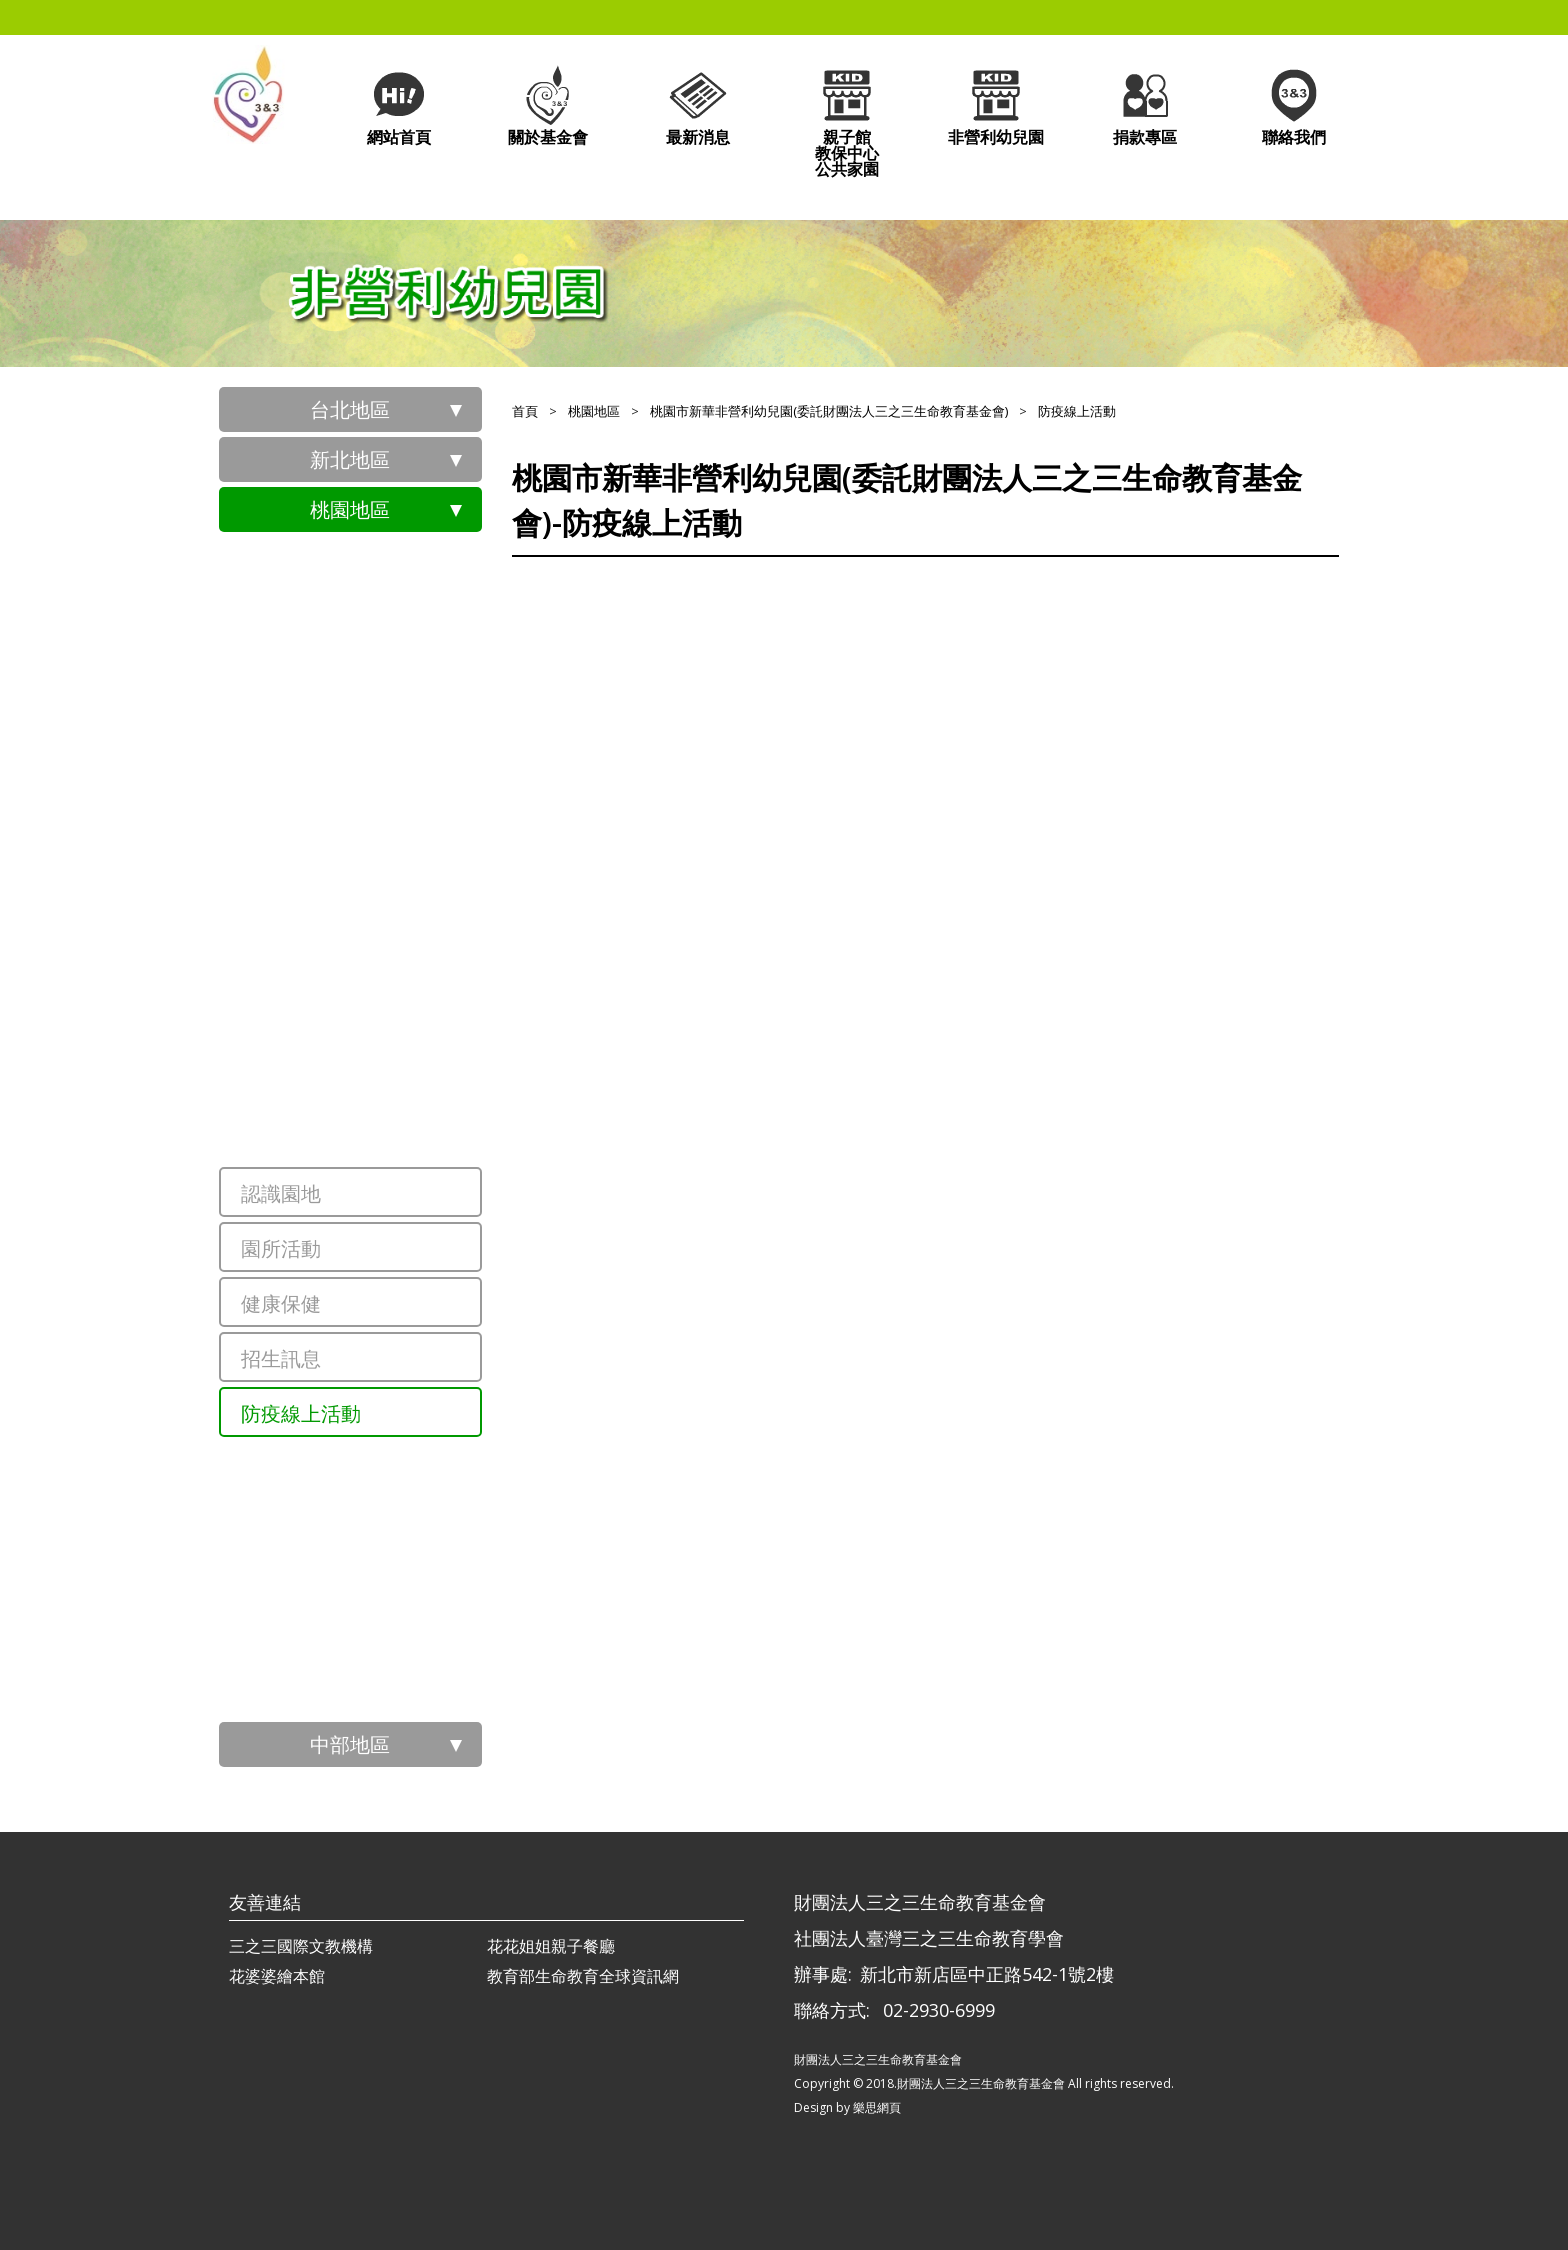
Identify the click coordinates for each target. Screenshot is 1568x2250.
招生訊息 (281, 1358)
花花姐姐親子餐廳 (551, 1946)
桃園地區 (350, 509)
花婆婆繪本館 (277, 1976)
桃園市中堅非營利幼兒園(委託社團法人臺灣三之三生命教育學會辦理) (399, 789)
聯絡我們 (1294, 105)
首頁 (525, 411)
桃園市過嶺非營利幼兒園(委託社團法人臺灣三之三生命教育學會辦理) (399, 1624)
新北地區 (350, 459)
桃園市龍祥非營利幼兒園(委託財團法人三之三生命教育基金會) (399, 1069)
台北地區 (350, 409)
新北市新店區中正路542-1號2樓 (987, 1974)
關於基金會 (548, 105)
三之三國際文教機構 (301, 1946)
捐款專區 (1145, 105)
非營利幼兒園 (996, 105)
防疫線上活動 (301, 1413)
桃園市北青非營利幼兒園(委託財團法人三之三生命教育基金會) (399, 929)
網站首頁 (399, 105)
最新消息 (698, 105)
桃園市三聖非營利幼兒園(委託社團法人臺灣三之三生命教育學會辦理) (399, 859)
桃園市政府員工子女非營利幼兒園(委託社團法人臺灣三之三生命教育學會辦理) (399, 579)
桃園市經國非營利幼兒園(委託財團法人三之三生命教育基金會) (399, 1484)
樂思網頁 (877, 2107)
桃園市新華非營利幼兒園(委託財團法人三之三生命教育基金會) (399, 1139)
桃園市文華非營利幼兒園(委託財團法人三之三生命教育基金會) (399, 999)
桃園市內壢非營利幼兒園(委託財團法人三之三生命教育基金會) (399, 1554)
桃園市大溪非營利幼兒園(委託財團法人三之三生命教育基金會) (399, 1694)
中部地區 (350, 1744)
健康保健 (281, 1303)
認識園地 (281, 1193)
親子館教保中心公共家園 (847, 121)
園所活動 (281, 1248)
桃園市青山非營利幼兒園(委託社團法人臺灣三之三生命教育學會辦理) (399, 719)
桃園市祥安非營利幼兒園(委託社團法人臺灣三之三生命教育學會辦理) (399, 649)
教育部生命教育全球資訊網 (583, 1976)
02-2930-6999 (939, 2010)
